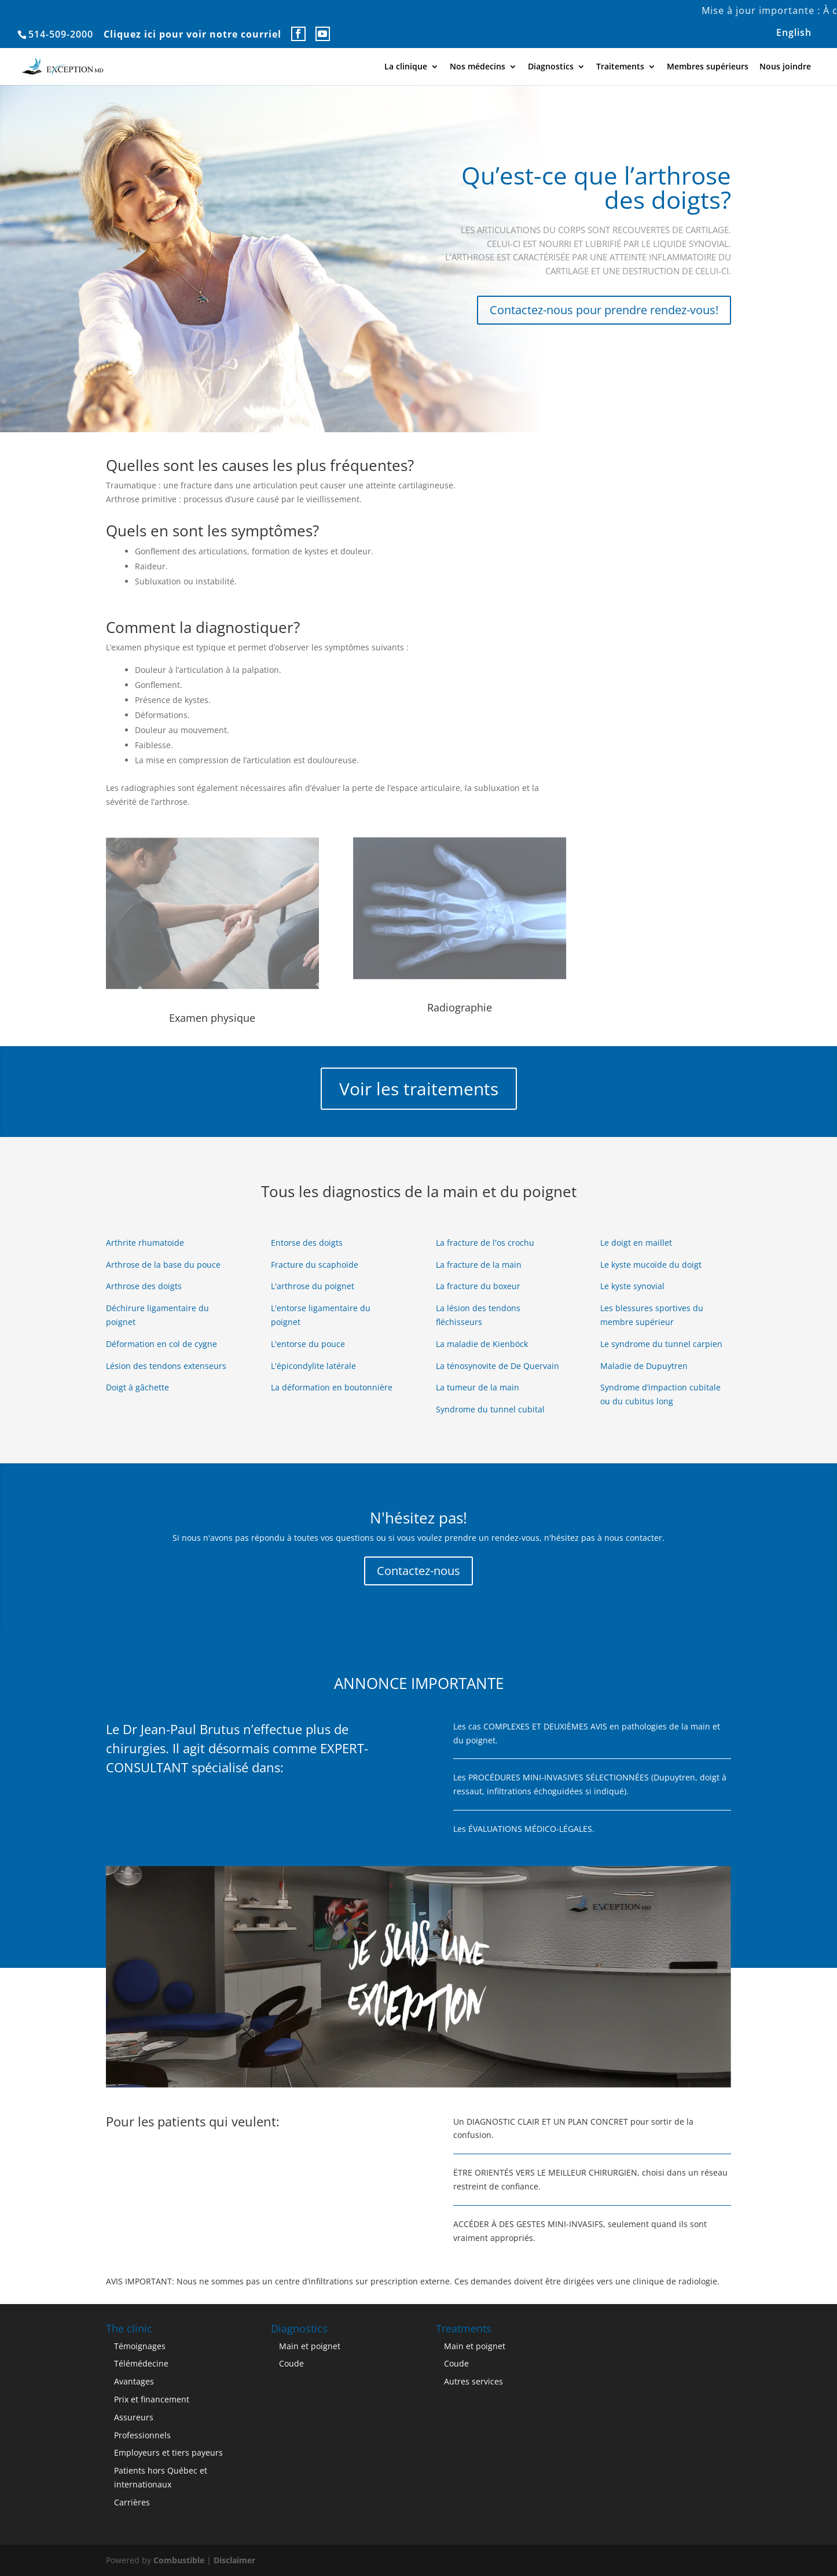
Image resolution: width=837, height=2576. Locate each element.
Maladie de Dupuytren (644, 1365)
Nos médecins (477, 67)
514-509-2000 (60, 34)
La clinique (405, 67)
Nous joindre (785, 67)
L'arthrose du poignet (312, 1285)
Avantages (134, 2381)
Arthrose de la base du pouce (163, 1264)
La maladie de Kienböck (482, 1343)
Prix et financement (151, 2399)
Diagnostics (551, 67)
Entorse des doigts (307, 1242)
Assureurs (133, 2417)
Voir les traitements (418, 1089)
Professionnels (142, 2435)
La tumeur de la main (477, 1387)
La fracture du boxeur (478, 1285)
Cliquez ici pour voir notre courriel (192, 34)
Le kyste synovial (632, 1285)
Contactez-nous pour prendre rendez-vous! (604, 310)
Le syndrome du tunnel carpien (661, 1343)
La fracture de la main (479, 1264)
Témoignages (140, 2346)
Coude (291, 2363)
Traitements (620, 67)
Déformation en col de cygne (161, 1343)
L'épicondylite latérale (313, 1365)
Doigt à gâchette (137, 1387)
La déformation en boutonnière (331, 1387)
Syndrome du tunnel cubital (490, 1409)
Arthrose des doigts (144, 1285)
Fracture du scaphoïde (314, 1264)
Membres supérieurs (707, 67)
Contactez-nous (418, 1570)
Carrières (132, 2502)
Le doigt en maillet (636, 1242)
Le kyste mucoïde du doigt (651, 1264)
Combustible (178, 2560)
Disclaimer (234, 2560)
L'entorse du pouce (308, 1343)
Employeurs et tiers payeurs (168, 2452)
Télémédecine (141, 2363)
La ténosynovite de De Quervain (497, 1365)
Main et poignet (309, 2346)
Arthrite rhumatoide (145, 1242)
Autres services (473, 2381)
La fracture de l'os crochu (485, 1242)
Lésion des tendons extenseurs (166, 1365)
